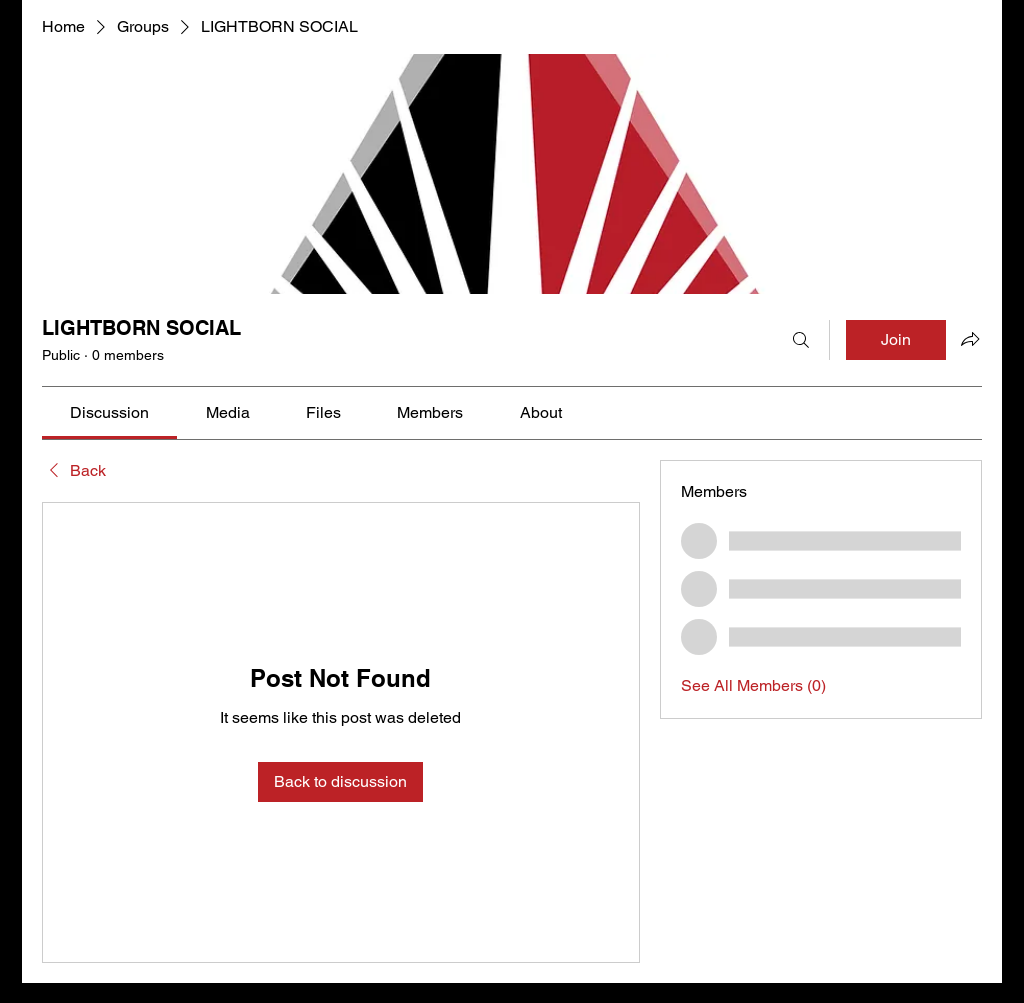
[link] (109, 412)
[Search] (801, 340)
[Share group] (970, 339)
